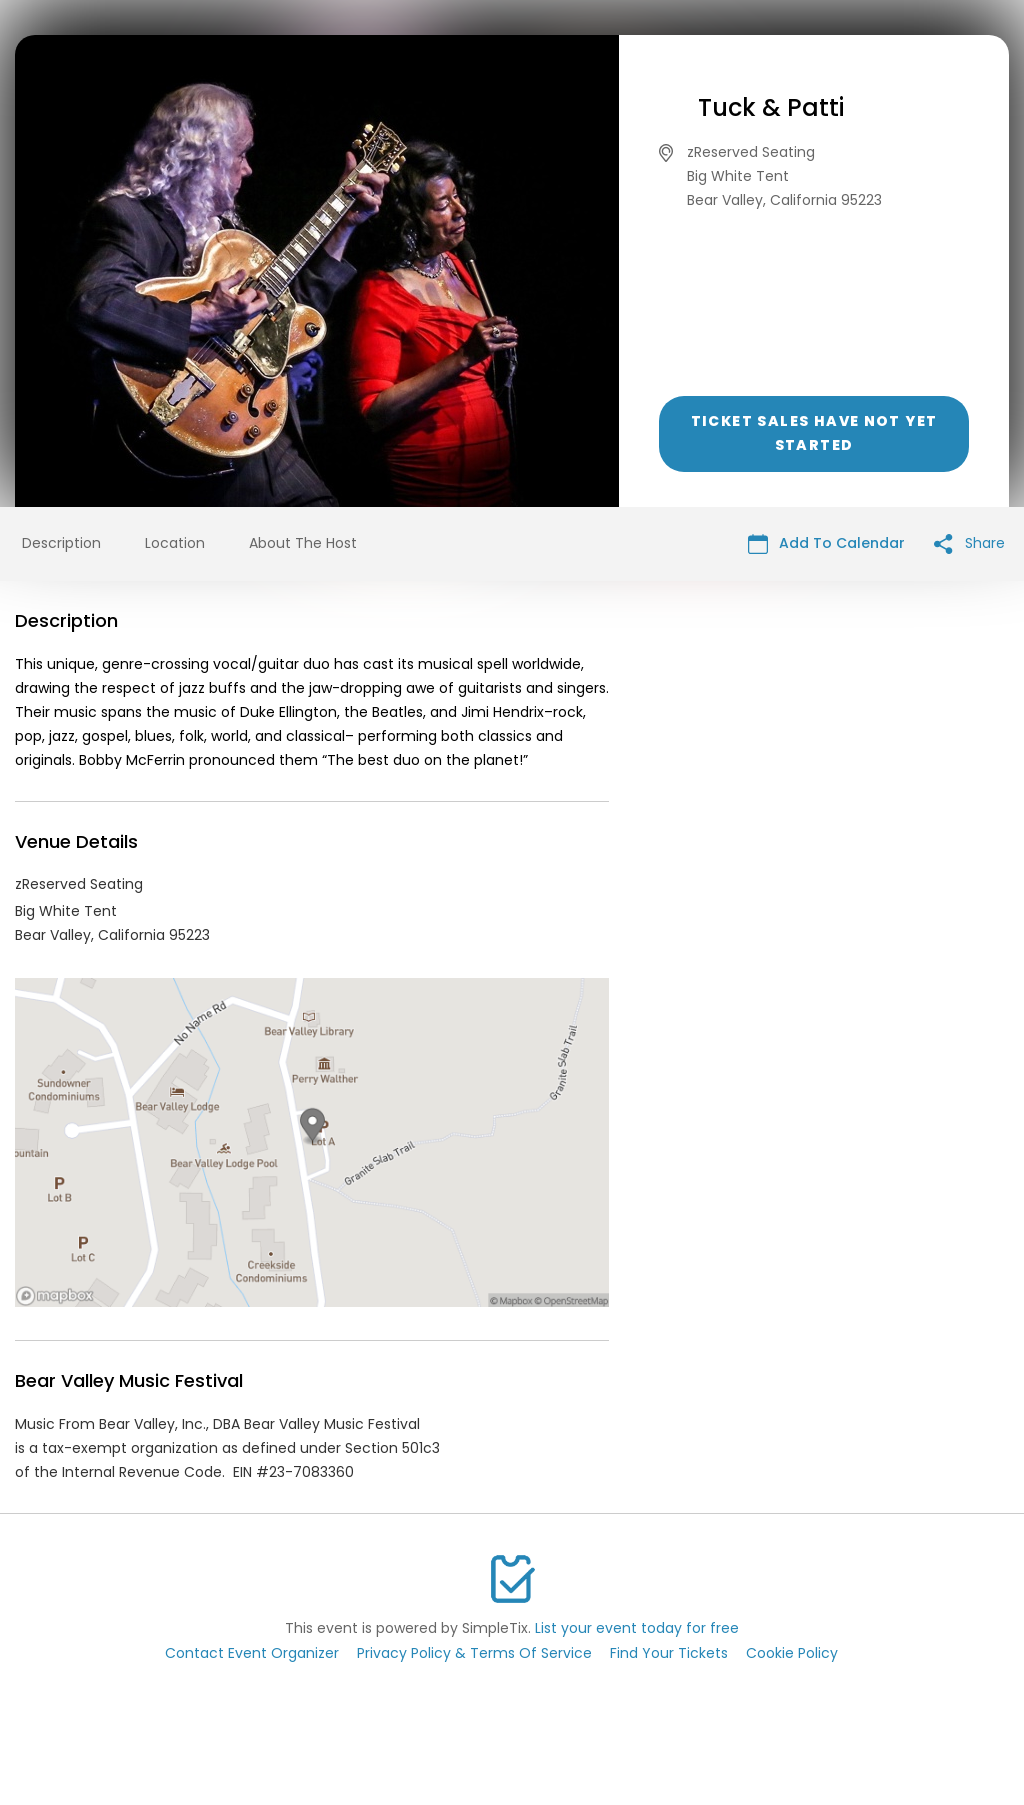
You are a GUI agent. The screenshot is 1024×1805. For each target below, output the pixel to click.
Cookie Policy (792, 1653)
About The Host (303, 543)
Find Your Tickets (669, 1653)
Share (969, 543)
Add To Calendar (826, 543)
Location (175, 543)
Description (61, 543)
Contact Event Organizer (252, 1653)
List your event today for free (637, 1628)
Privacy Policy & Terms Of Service (474, 1653)
